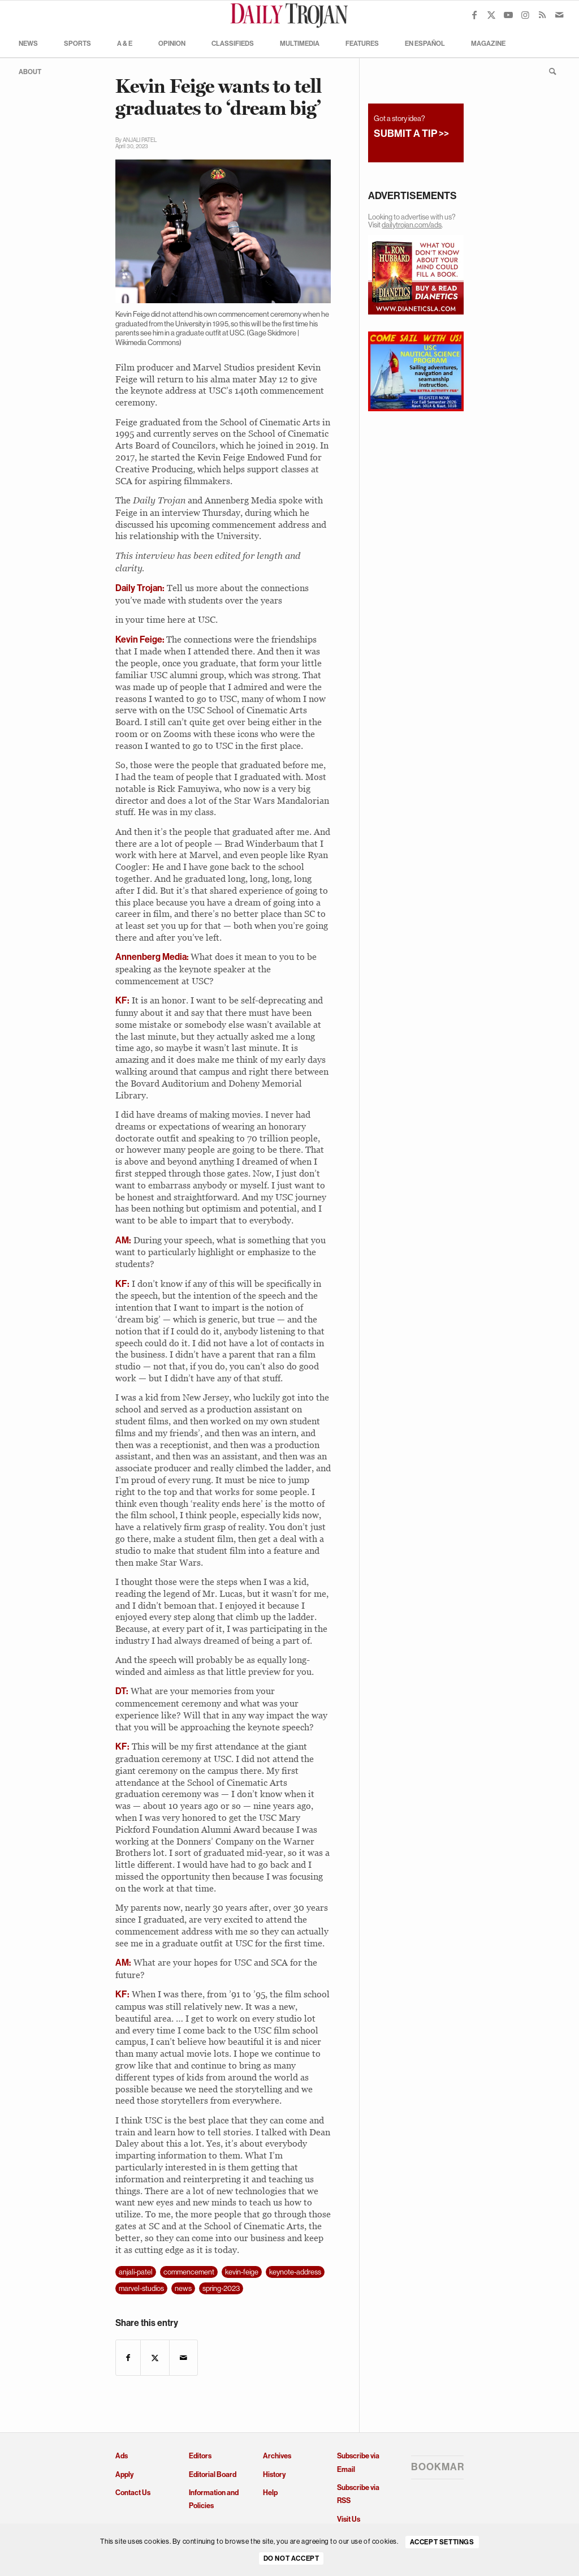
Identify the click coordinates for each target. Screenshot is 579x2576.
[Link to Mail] (559, 14)
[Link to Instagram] (525, 14)
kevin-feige (241, 2272)
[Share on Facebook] (128, 2357)
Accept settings (442, 2542)
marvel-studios (141, 2288)
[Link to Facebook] (474, 14)
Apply (124, 2474)
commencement (188, 2272)
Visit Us (348, 2519)
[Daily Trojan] (289, 15)
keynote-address (295, 2272)
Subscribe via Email (358, 2462)
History (274, 2474)
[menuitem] (28, 43)
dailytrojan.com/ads (412, 225)
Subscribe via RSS (358, 2494)
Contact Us (132, 2492)
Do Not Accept (291, 2558)
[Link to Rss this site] (542, 14)
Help (270, 2492)
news (183, 2288)
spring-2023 (221, 2288)
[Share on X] (155, 2357)
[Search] (549, 71)
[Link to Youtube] (508, 14)
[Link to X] (491, 14)
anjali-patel (136, 2272)
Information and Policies (214, 2499)
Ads (121, 2456)
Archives (277, 2456)
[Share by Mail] (183, 2357)
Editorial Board (212, 2474)
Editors (200, 2456)
